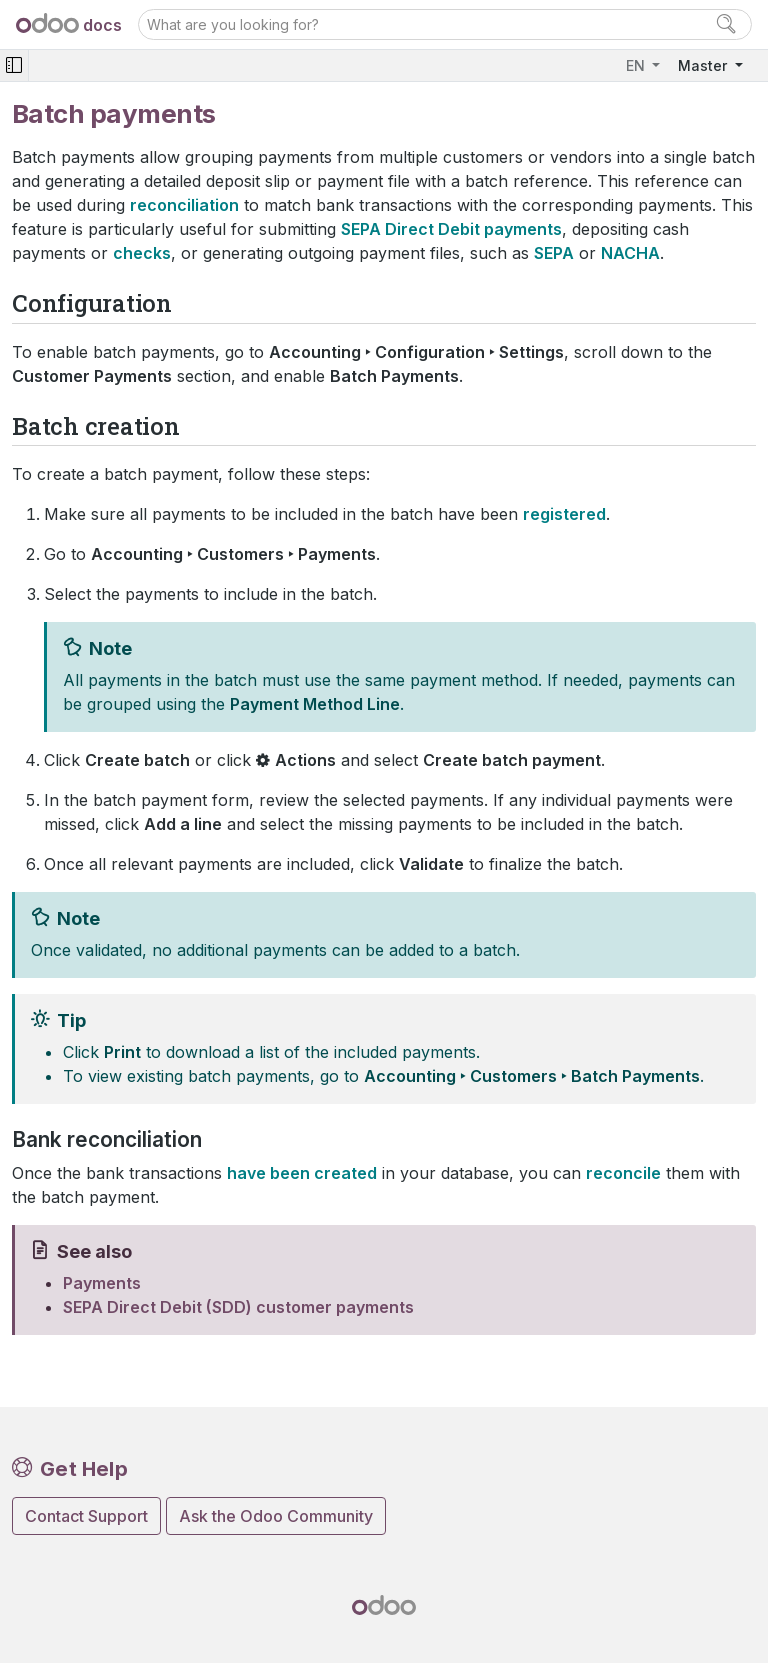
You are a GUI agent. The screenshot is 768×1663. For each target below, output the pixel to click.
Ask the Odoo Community (276, 1516)
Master (704, 65)
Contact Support (86, 1516)
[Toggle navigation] (14, 65)
